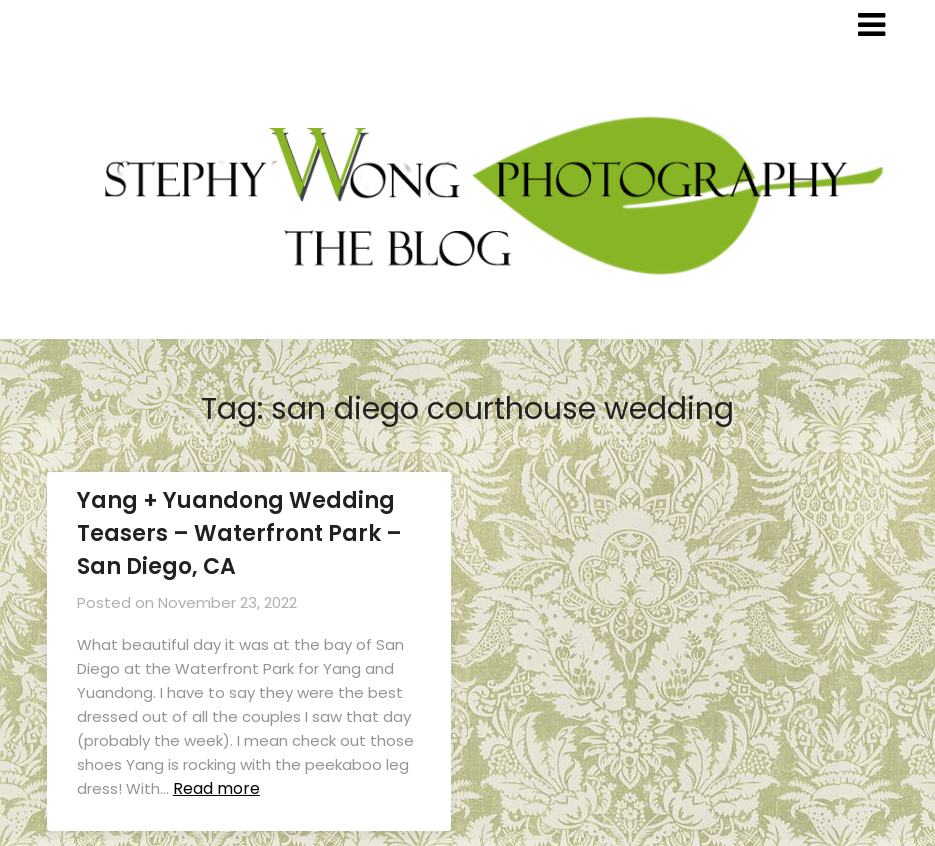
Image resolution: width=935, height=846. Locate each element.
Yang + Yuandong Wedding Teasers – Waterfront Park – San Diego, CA (239, 533)
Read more (216, 788)
